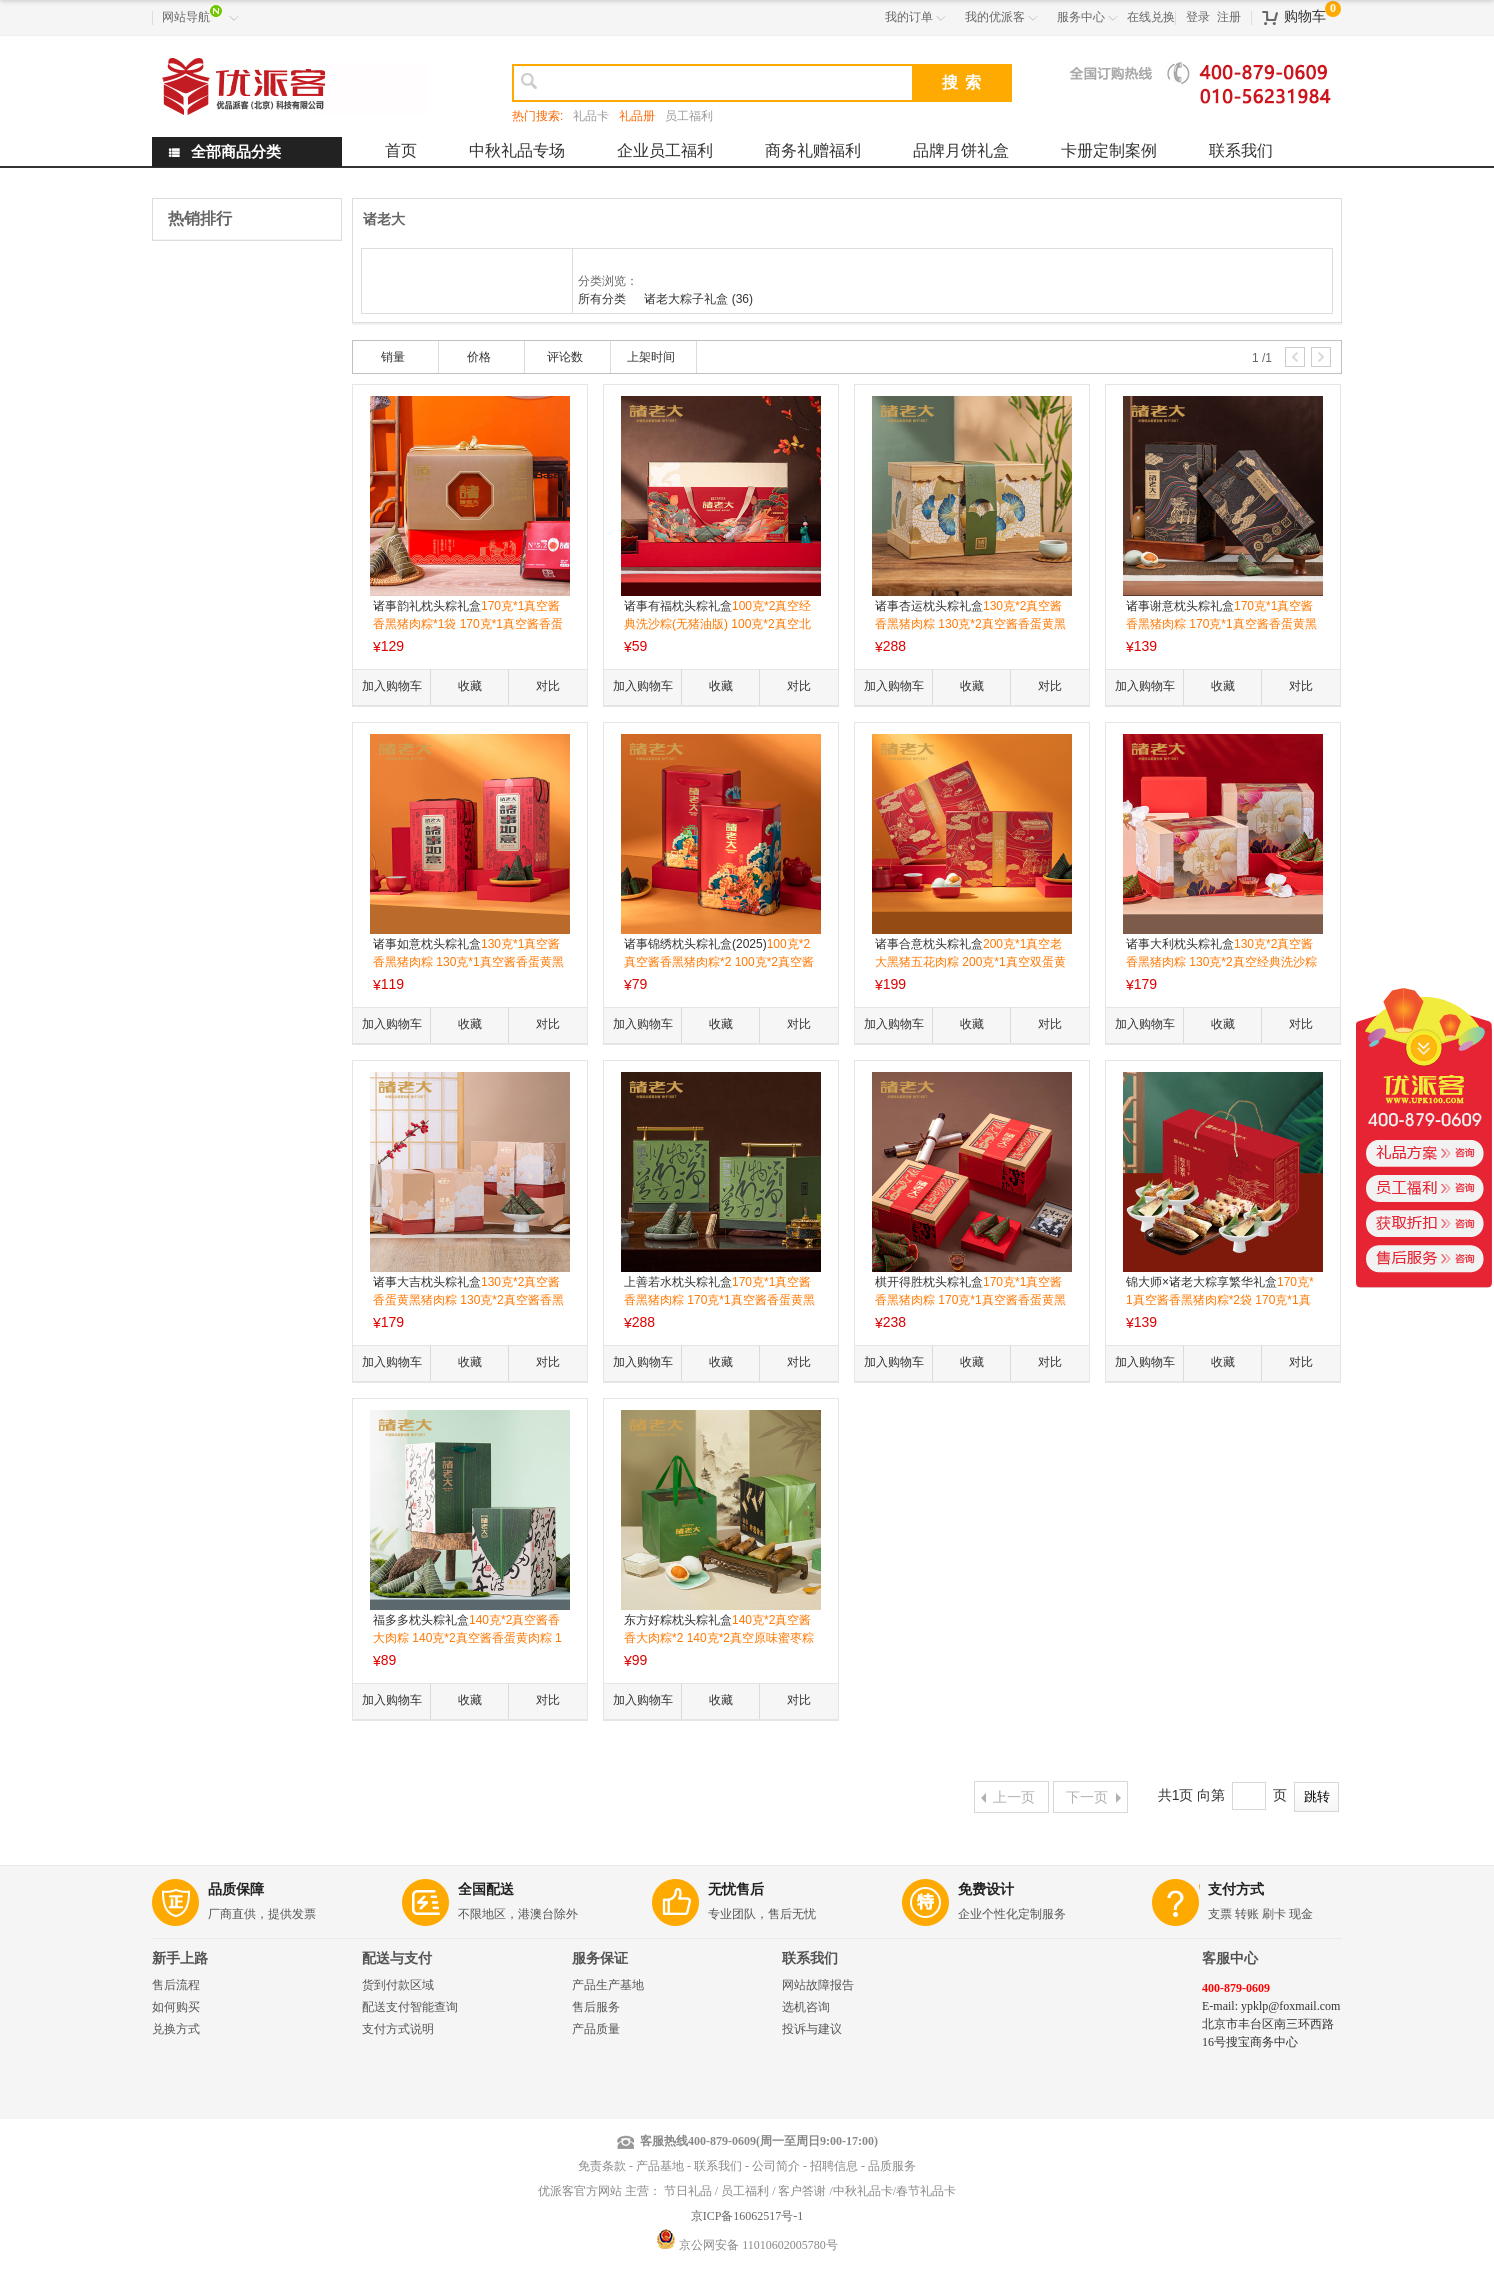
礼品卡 (591, 116)
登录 (1198, 17)
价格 (479, 357)
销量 (393, 357)
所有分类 (603, 299)
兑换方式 (176, 2029)
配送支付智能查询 (410, 2007)
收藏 (470, 686)
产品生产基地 (608, 1985)
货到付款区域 (398, 1985)
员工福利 (689, 116)
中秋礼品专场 (517, 150)
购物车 (1305, 16)
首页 (401, 150)
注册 (1229, 17)
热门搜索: (537, 116)
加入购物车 (392, 686)
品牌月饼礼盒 (961, 150)
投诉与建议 (812, 2029)
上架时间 (651, 357)
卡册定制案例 (1109, 150)
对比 (548, 686)
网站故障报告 (818, 1985)
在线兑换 (1151, 17)
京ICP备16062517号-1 (747, 2216)
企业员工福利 (665, 150)
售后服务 (596, 2007)
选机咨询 (806, 2007)
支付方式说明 (398, 2029)
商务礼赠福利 (813, 150)
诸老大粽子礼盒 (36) (698, 299)
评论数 (565, 357)
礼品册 (637, 116)
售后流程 (176, 1985)
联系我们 (1241, 150)
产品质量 (596, 2029)
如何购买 (176, 2007)
